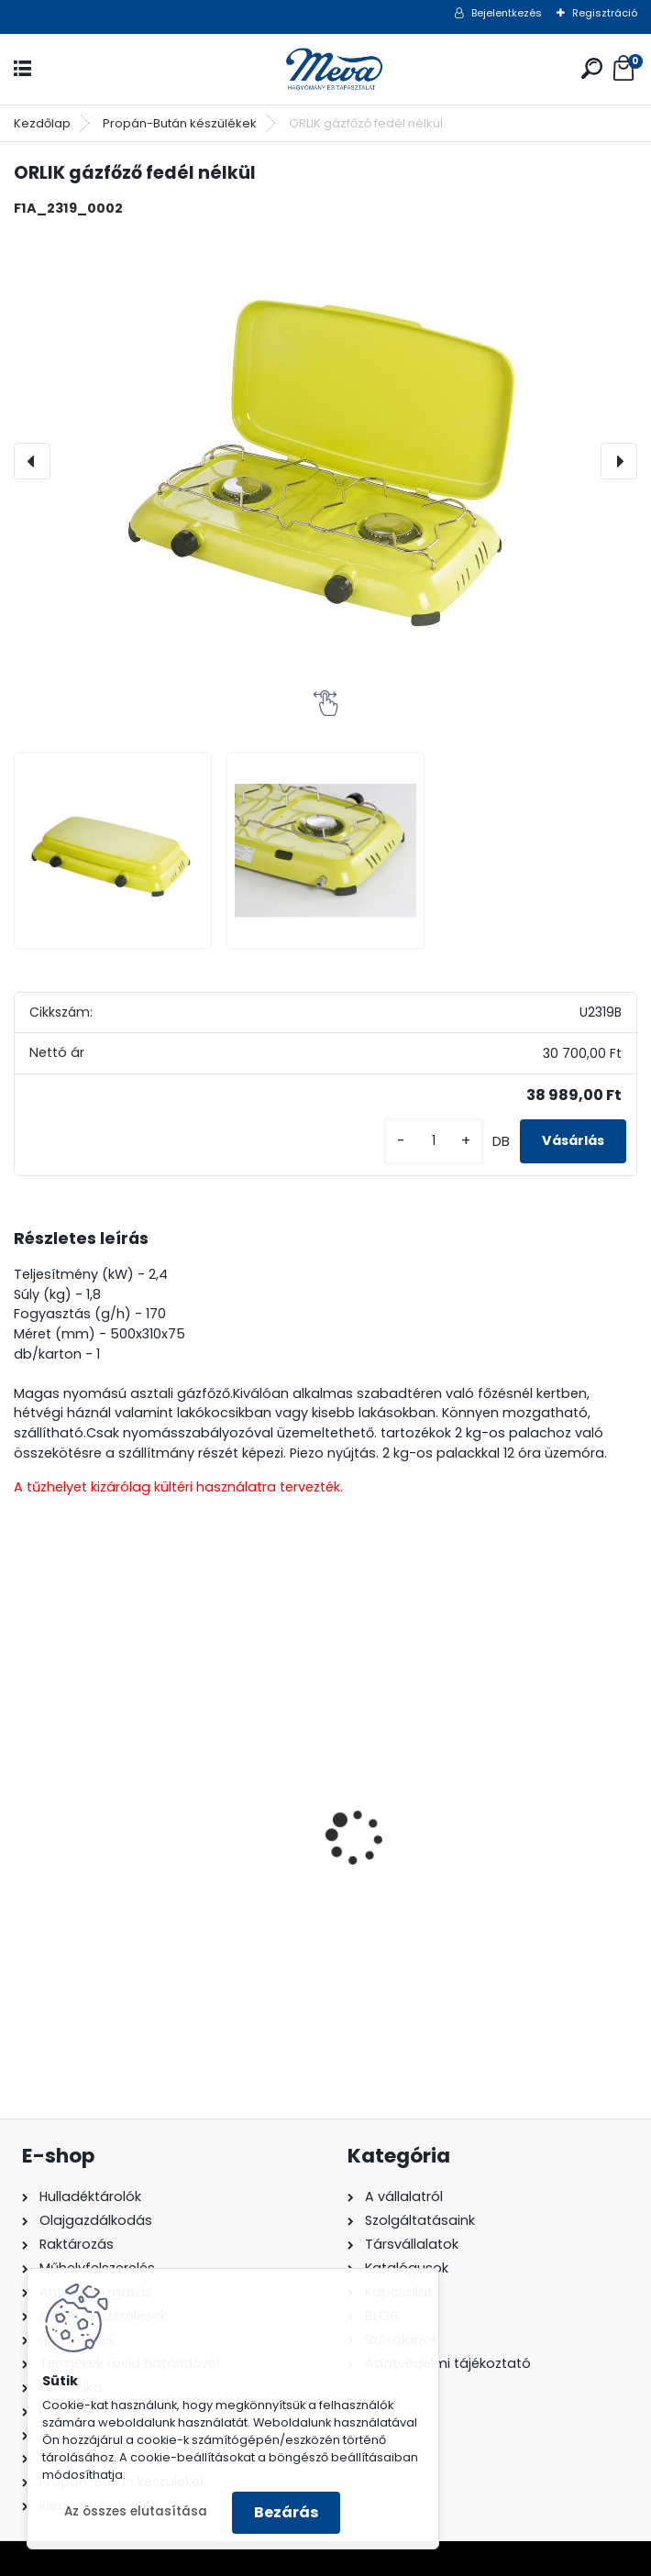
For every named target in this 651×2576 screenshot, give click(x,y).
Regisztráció (604, 13)
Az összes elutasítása (135, 2511)
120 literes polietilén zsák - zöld (455, 1880)
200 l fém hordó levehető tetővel (143, 1880)
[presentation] (32, 461)
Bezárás (286, 2512)
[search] (592, 68)
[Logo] (325, 69)
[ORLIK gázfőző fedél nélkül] (325, 461)
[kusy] (433, 1141)
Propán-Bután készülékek (180, 123)
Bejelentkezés (506, 13)
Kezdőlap (42, 123)
